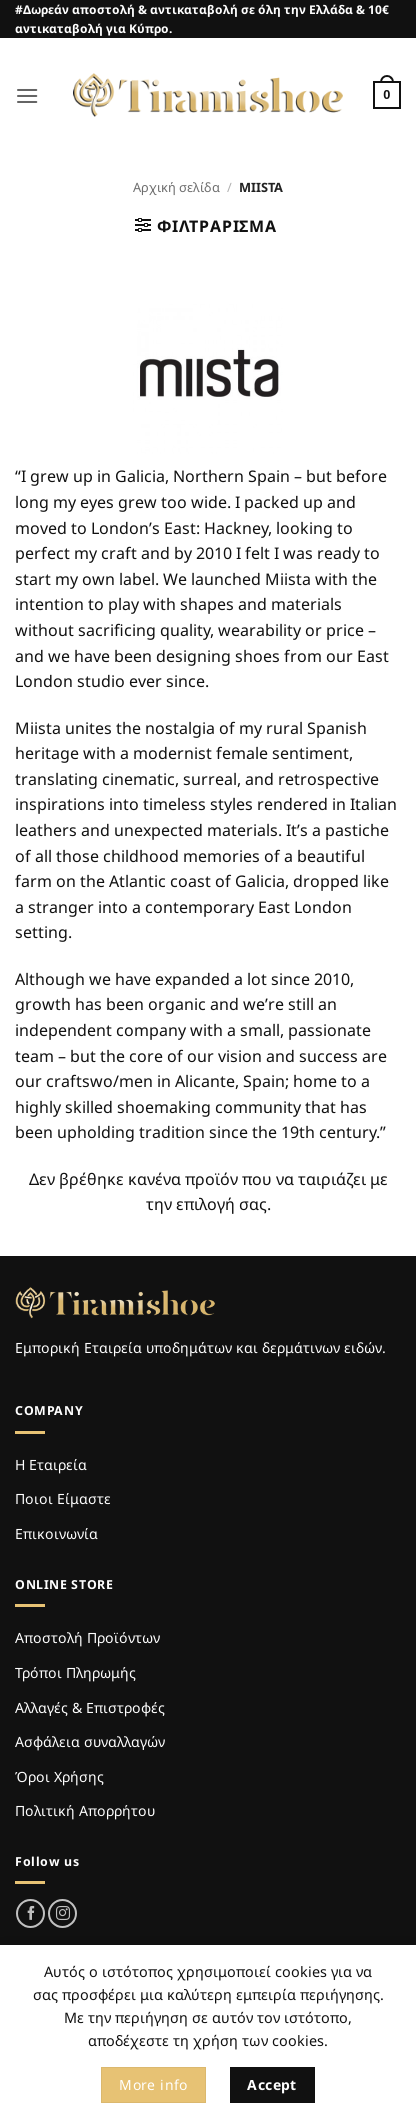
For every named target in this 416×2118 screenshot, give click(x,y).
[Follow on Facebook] (30, 1913)
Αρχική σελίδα (176, 187)
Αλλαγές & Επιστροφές (90, 1707)
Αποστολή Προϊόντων (87, 1637)
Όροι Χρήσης (59, 1776)
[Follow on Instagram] (62, 1913)
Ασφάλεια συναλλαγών (90, 1741)
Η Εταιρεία (51, 1464)
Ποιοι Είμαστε (63, 1498)
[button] (27, 95)
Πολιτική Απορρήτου (85, 1810)
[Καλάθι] (387, 95)
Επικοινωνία (56, 1533)
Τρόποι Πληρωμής (75, 1672)
